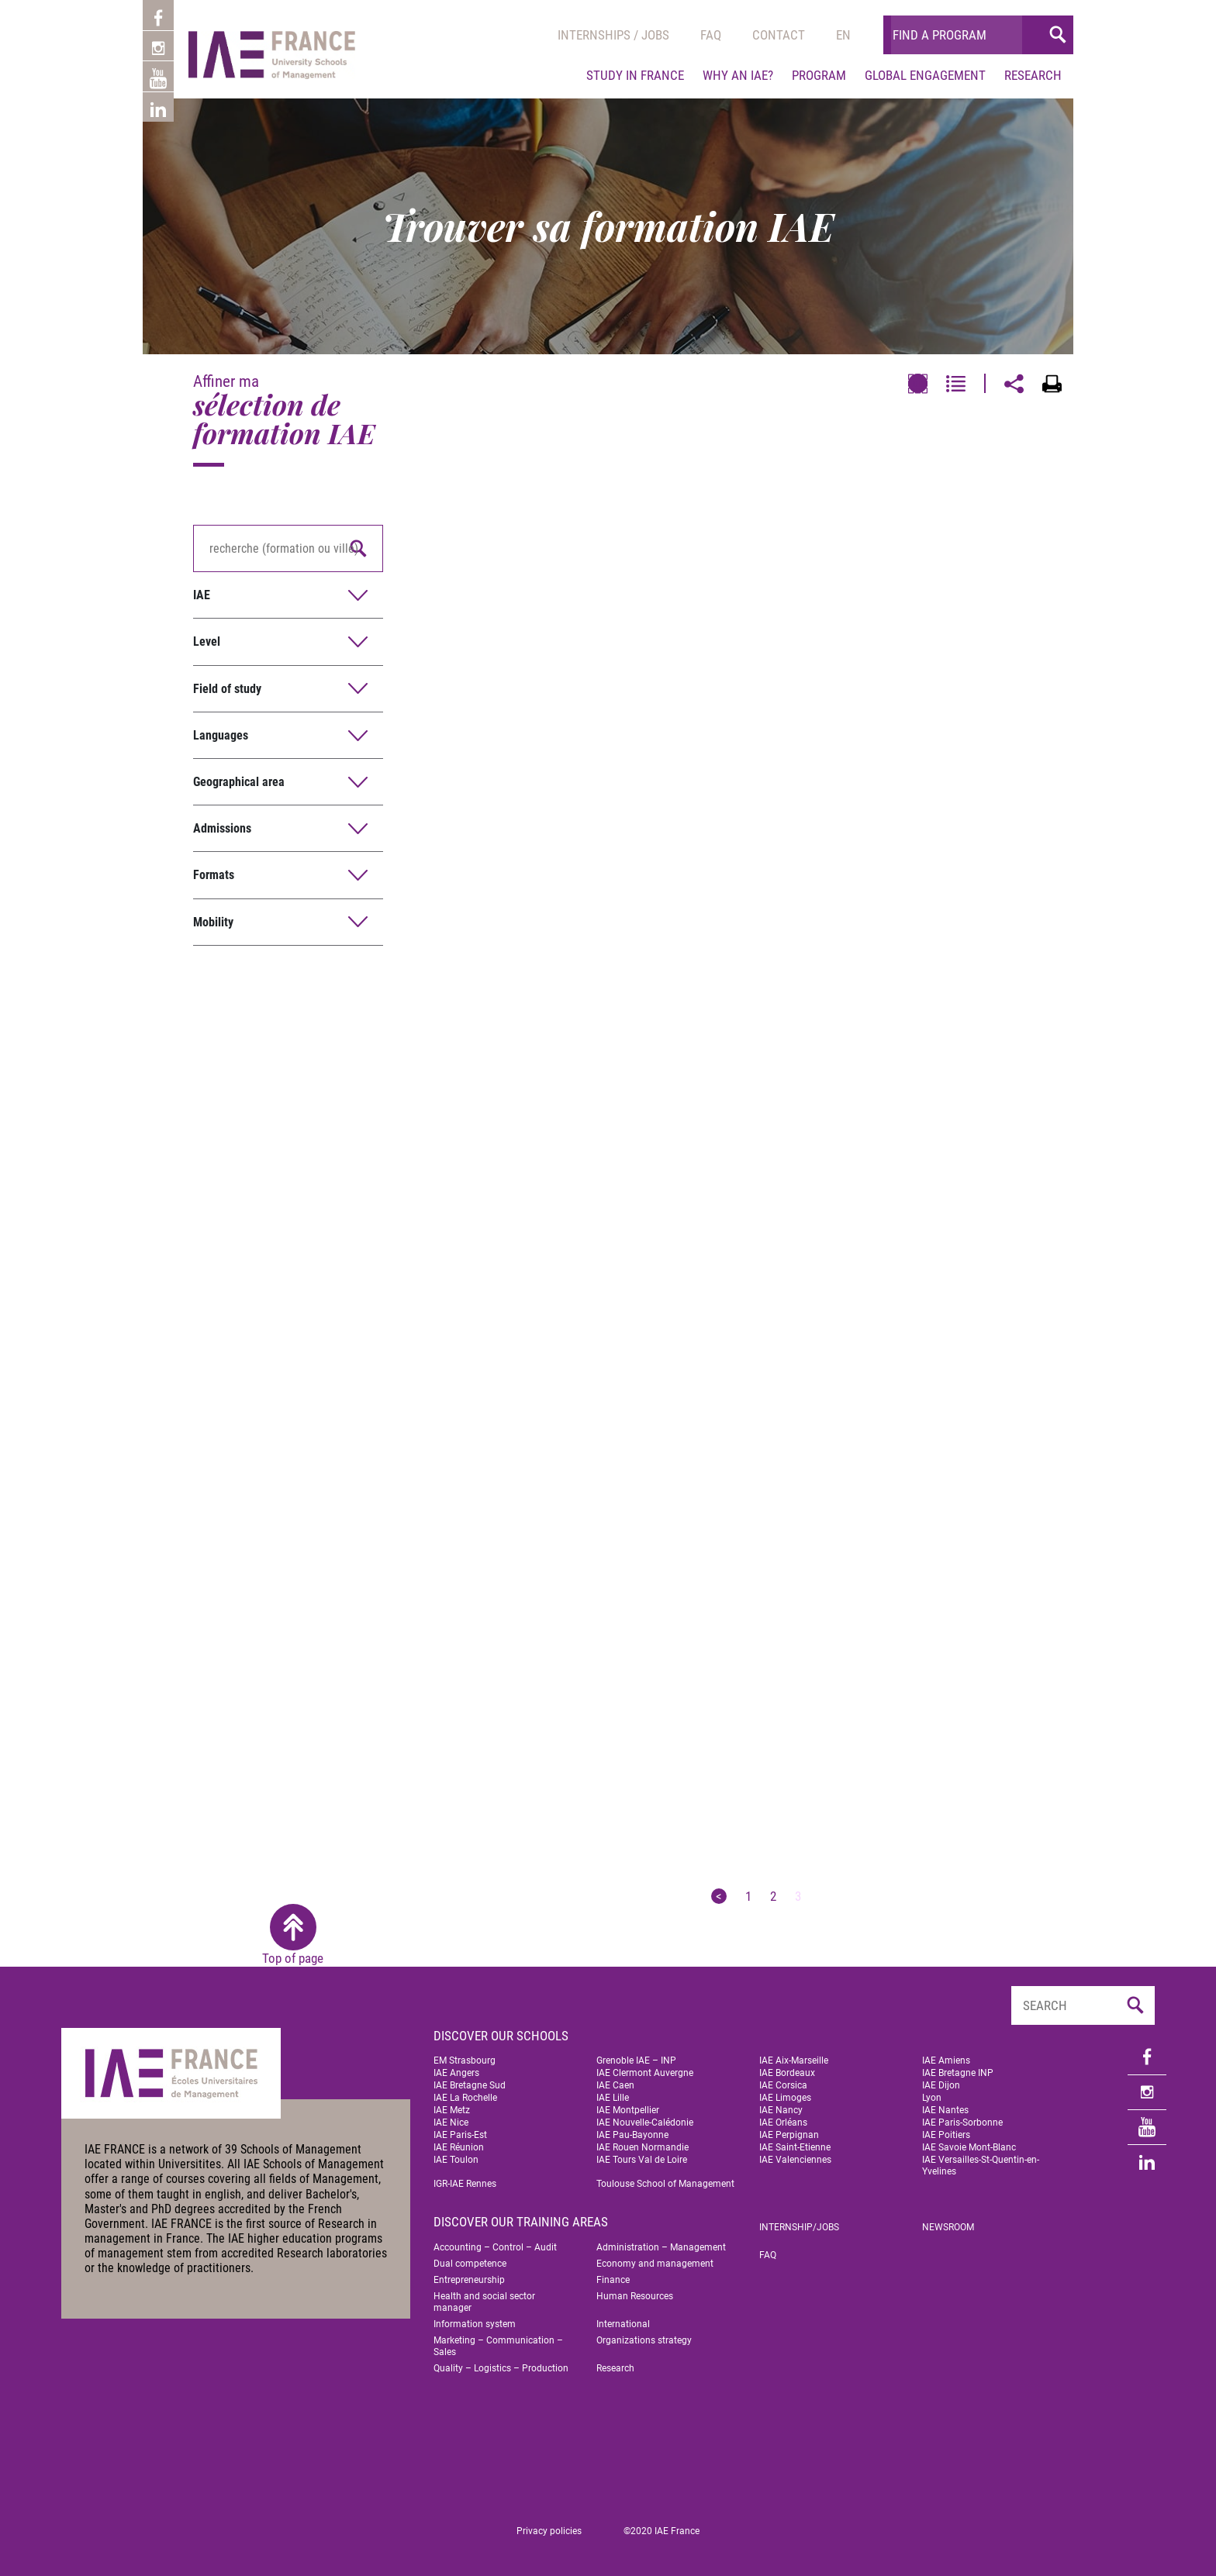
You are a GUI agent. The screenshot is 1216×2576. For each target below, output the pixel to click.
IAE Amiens (946, 2060)
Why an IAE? (738, 75)
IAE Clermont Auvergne (644, 2072)
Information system (475, 2324)
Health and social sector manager (484, 2302)
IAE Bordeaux (787, 2072)
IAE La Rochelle (465, 2097)
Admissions (222, 828)
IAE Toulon (456, 2159)
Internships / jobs (613, 35)
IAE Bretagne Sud (470, 2085)
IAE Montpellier (627, 2110)
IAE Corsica (783, 2085)
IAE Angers (456, 2072)
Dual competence (470, 2263)
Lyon (931, 2097)
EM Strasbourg (465, 2060)
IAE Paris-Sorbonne (962, 2122)
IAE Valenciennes (795, 2159)
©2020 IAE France (662, 2531)
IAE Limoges (785, 2097)
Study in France (635, 75)
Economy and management (654, 2263)
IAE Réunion (459, 2147)
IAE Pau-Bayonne (632, 2134)
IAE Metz (452, 2110)
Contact (778, 35)
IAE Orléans (783, 2122)
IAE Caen (615, 2085)
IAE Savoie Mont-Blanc (969, 2147)
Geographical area (239, 781)
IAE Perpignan (789, 2134)
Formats (213, 874)
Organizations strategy (644, 2340)
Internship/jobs (799, 2227)
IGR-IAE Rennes (465, 2183)
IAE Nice (451, 2122)
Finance (613, 2279)
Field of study (227, 688)
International (623, 2324)
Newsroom (948, 2227)
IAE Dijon (941, 2085)
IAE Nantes (945, 2110)
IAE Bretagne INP (957, 2072)
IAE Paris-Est (460, 2134)
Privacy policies (549, 2531)
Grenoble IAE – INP (636, 2060)
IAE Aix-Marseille (793, 2060)
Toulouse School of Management (665, 2183)
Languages (220, 735)
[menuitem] (843, 35)
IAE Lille (612, 2097)
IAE (201, 595)
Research (1033, 75)
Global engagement (925, 75)
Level (206, 641)
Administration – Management (661, 2247)
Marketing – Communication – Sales (498, 2346)
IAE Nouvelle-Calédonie (644, 2122)
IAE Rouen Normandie (642, 2147)
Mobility (213, 922)
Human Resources (634, 2296)
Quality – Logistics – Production (501, 2368)
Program (819, 75)
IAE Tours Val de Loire (641, 2159)
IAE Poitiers (946, 2134)
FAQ (767, 2255)
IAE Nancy (781, 2110)
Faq (710, 35)
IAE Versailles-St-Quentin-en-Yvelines (980, 2165)
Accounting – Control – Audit (495, 2247)
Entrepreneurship (469, 2279)
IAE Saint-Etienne (795, 2147)
